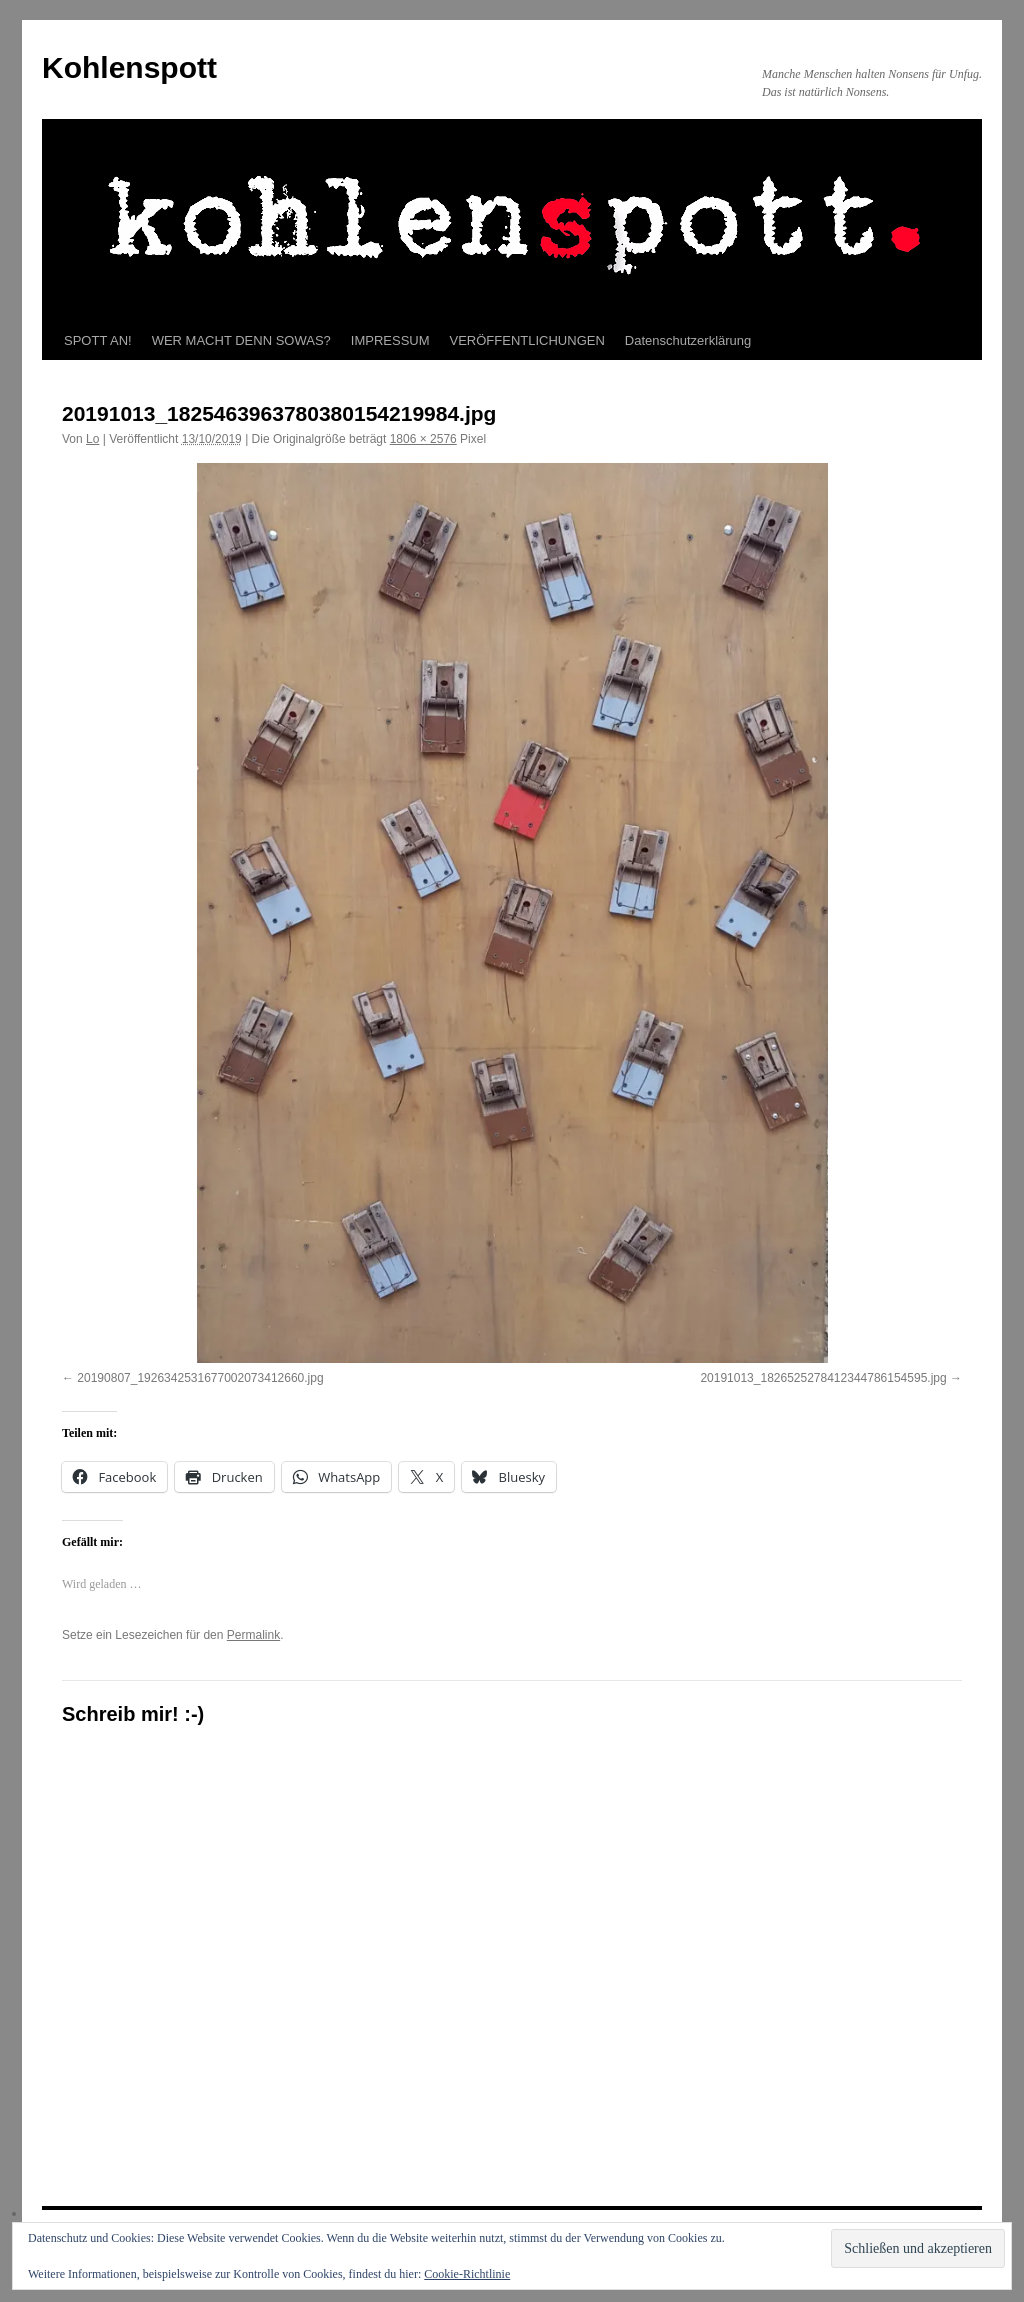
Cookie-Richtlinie (467, 2274)
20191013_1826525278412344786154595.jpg (823, 1378)
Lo (92, 439)
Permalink (253, 1635)
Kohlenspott (129, 67)
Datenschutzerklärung (688, 340)
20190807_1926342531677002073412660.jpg (200, 1378)
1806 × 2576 (423, 439)
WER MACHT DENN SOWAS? (241, 340)
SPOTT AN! (98, 340)
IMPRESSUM (390, 340)
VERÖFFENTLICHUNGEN (527, 340)
